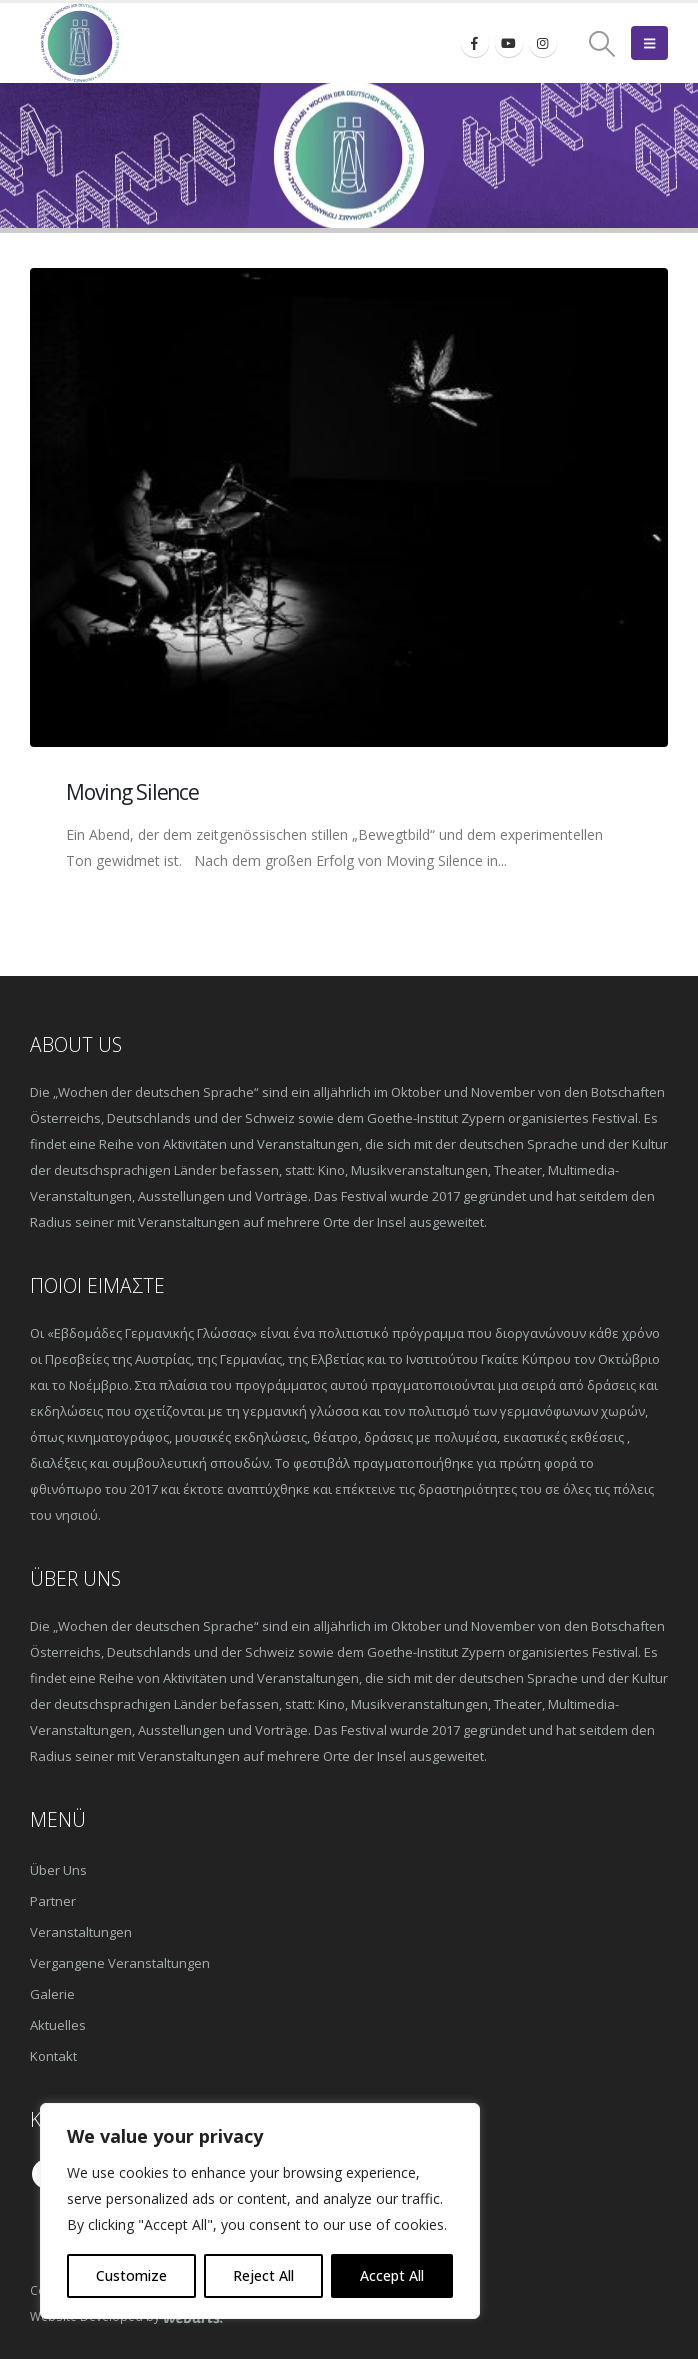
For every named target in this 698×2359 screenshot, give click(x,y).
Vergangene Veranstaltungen (120, 1963)
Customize (131, 2275)
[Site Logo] (80, 43)
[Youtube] (509, 43)
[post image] (349, 507)
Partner (53, 1901)
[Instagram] (543, 43)
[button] (602, 43)
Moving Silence (132, 792)
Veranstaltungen (81, 1932)
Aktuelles (58, 2025)
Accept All (392, 2275)
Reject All (263, 2275)
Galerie (52, 1994)
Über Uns (58, 1870)
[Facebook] (475, 43)
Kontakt (53, 2056)
